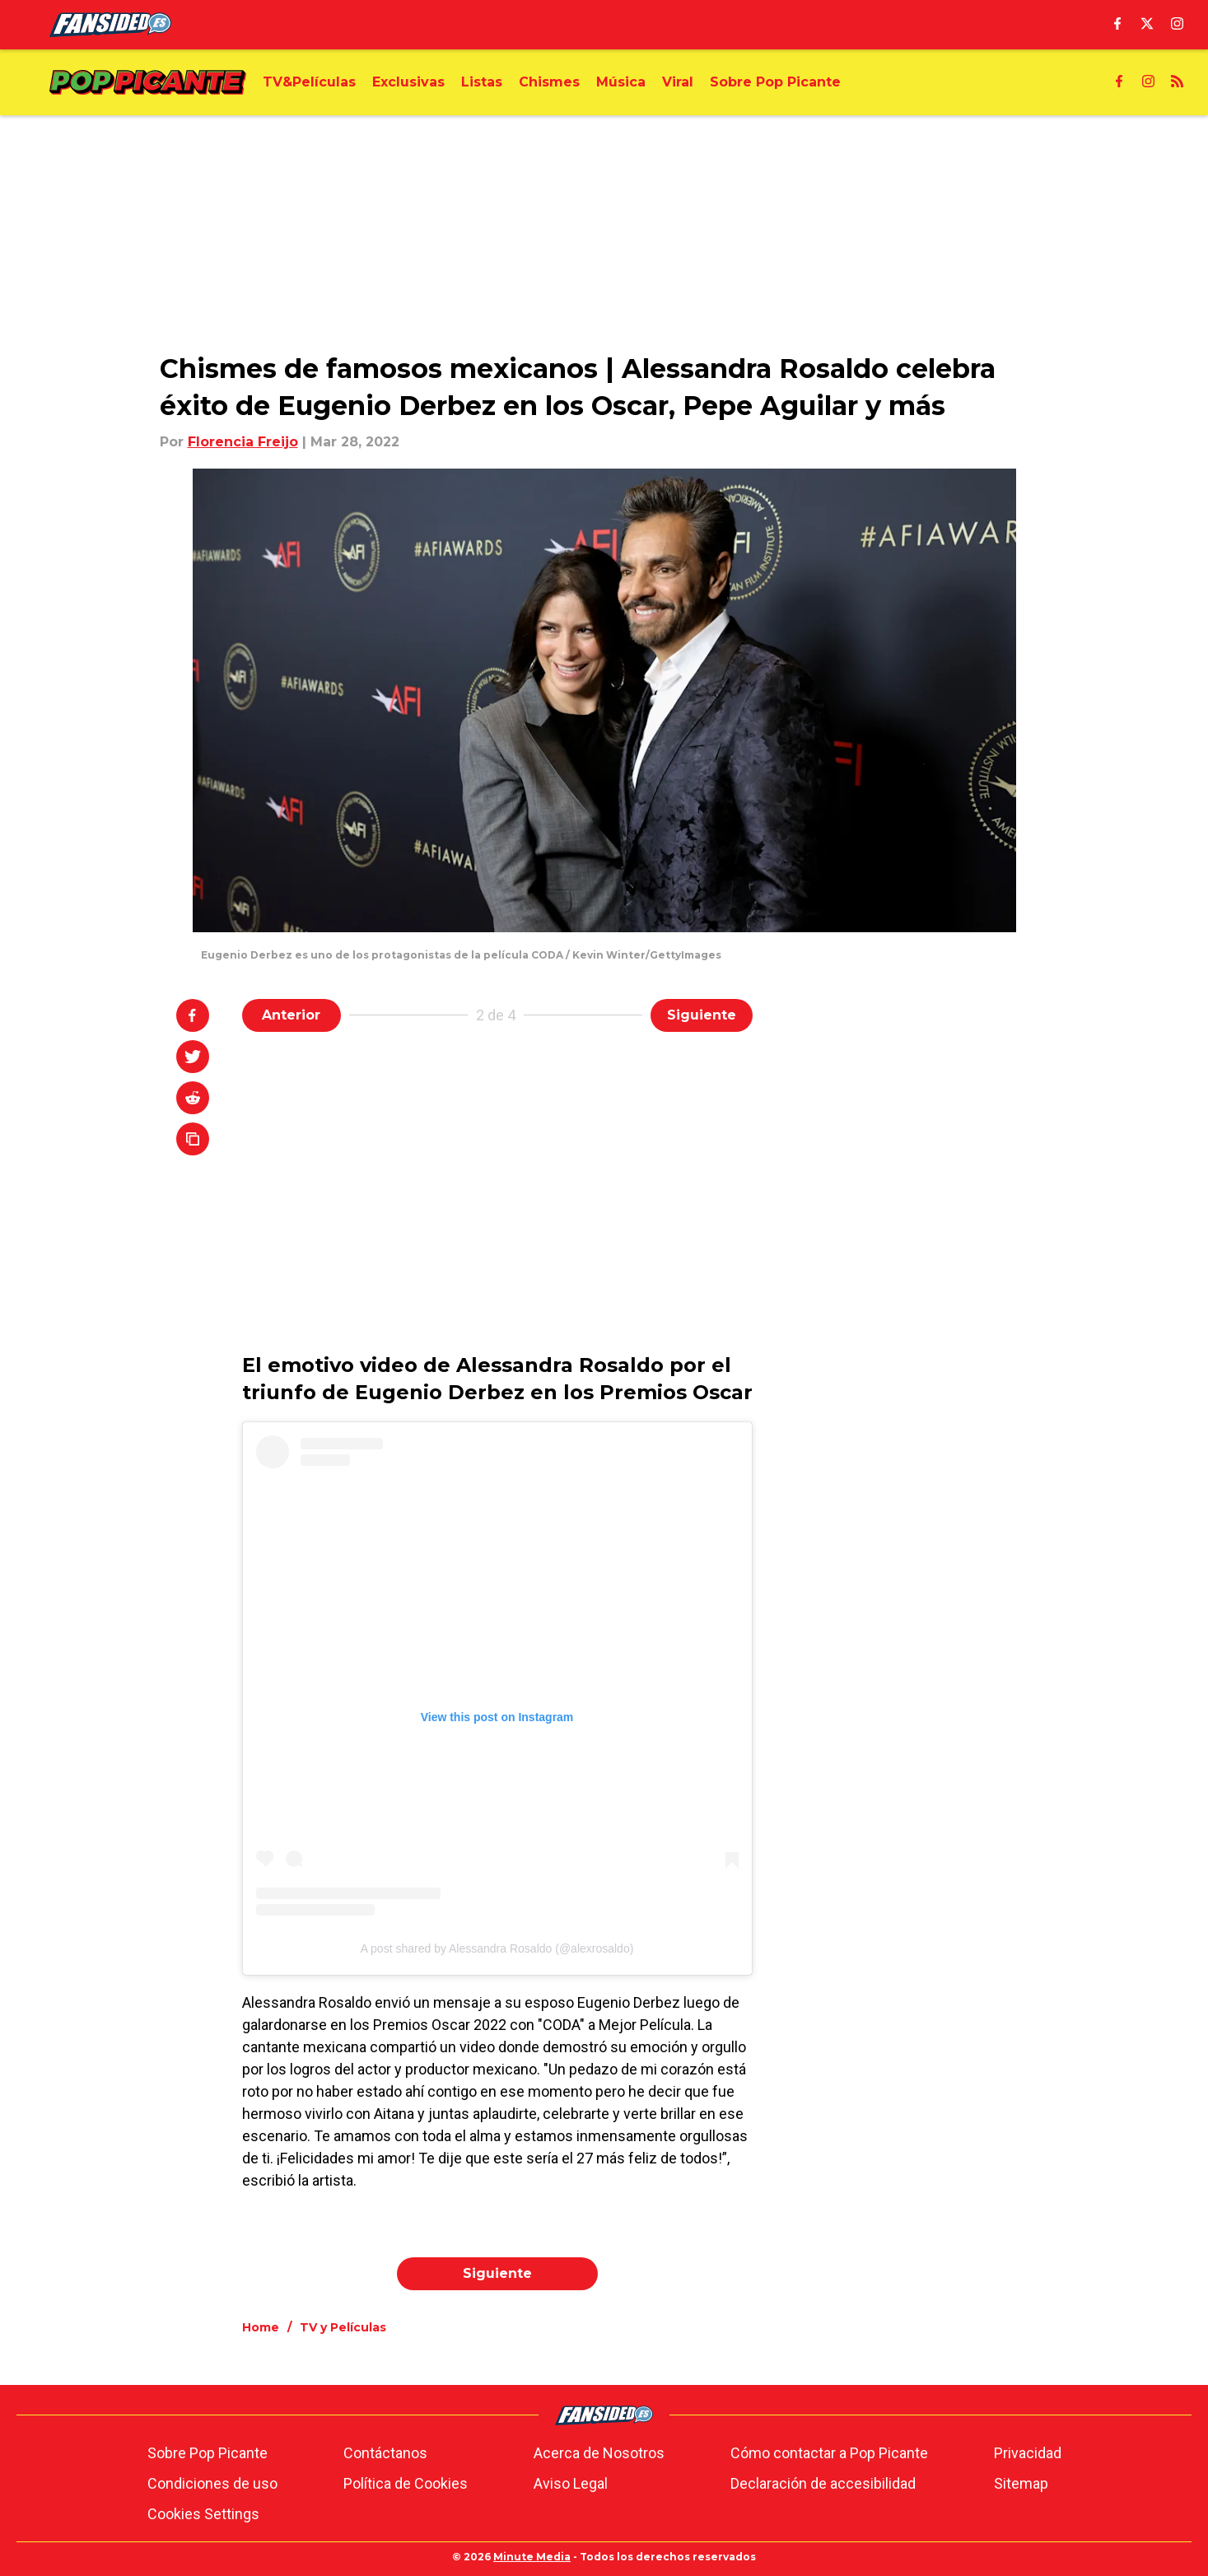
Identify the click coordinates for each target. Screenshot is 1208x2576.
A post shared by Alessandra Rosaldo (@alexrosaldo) (497, 1948)
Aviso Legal (571, 2483)
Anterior (291, 1015)
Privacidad (1027, 2453)
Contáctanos (385, 2453)
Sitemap (1021, 2483)
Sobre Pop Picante (207, 2453)
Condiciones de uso (212, 2483)
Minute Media (532, 2556)
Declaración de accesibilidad (823, 2483)
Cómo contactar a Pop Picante (829, 2453)
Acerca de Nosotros (599, 2453)
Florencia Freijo (243, 442)
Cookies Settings (203, 2513)
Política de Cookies (405, 2483)
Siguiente (701, 1015)
